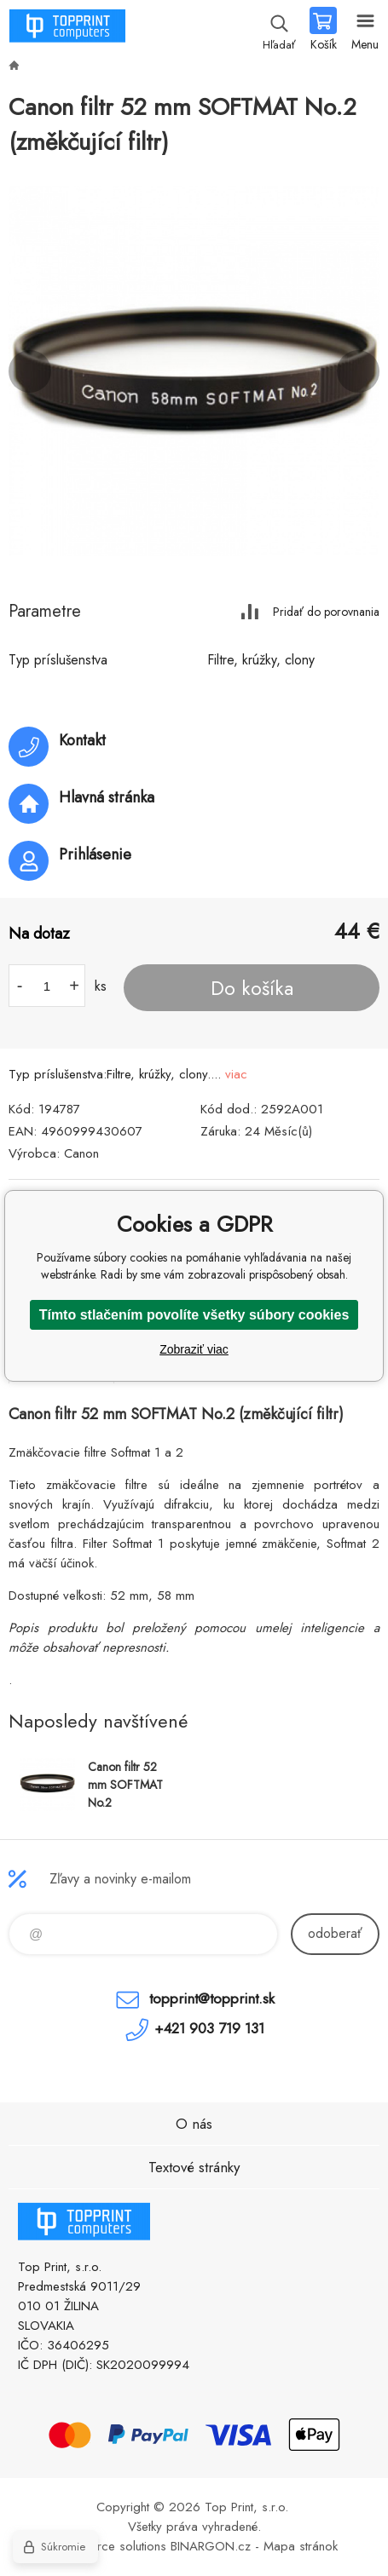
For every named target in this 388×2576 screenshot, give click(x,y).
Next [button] (358, 371)
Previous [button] (30, 371)
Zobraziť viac (194, 1349)
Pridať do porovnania (326, 611)
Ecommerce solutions (108, 2546)
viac (236, 1074)
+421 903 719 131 (209, 2028)
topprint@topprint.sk (212, 1998)
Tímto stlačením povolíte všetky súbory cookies (194, 1315)
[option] (194, 371)
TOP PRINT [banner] (67, 30)
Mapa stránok (300, 2546)
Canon (81, 1153)
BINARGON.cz (211, 2546)
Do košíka (252, 988)
